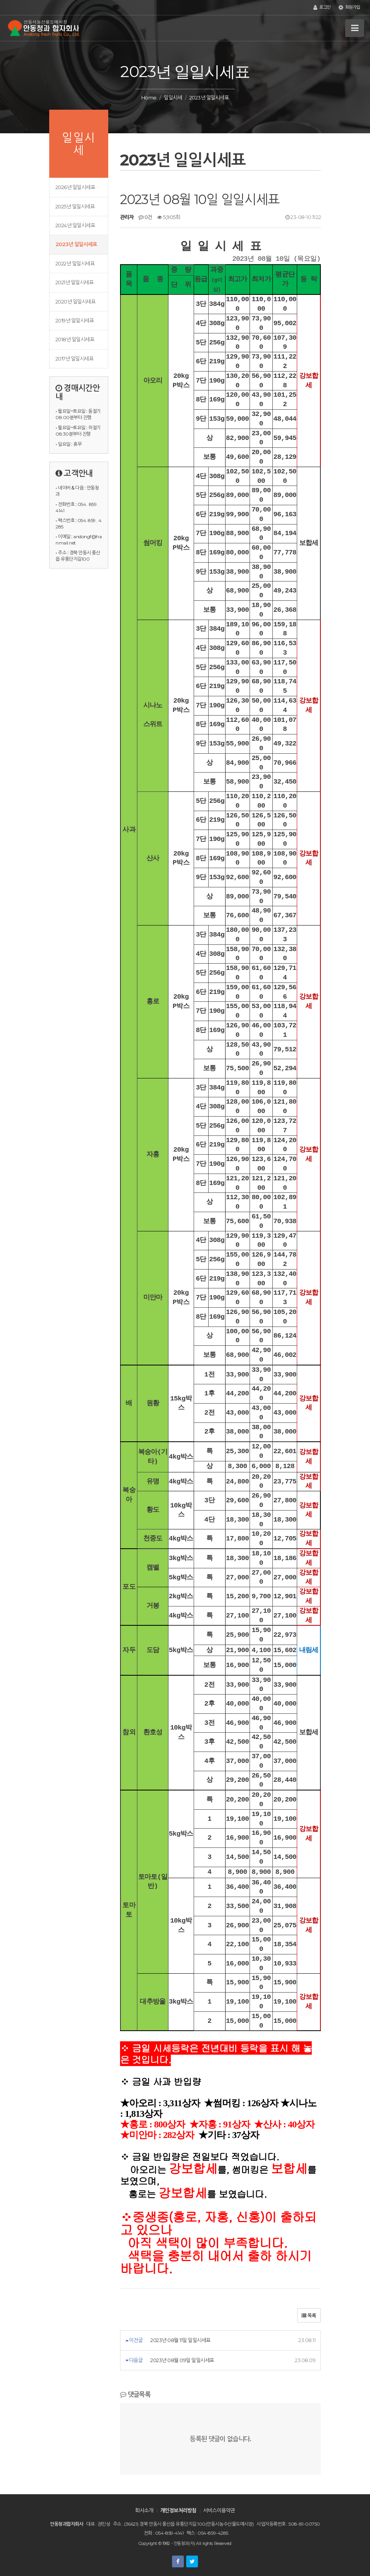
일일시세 (173, 97)
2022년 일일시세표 (75, 263)
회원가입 (349, 7)
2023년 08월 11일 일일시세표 (180, 2340)
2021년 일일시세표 (74, 282)
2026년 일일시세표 (75, 187)
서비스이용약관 (219, 2510)
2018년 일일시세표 (75, 339)
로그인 (322, 7)
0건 (145, 217)
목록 (309, 2315)
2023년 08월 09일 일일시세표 (182, 2360)
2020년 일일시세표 (75, 301)
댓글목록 (135, 2394)
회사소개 (144, 2510)
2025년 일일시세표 (75, 206)
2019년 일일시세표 (75, 320)
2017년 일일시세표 (74, 358)
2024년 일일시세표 (75, 225)
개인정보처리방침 (178, 2510)
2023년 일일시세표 (76, 244)
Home (149, 97)
